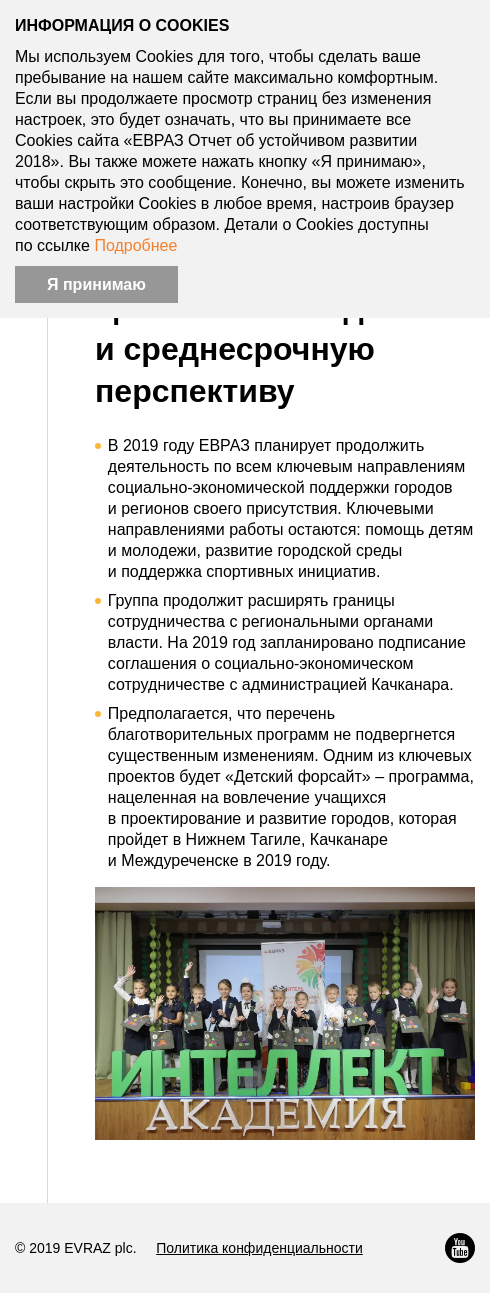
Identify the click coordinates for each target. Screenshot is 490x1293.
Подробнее (135, 245)
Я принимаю (96, 284)
